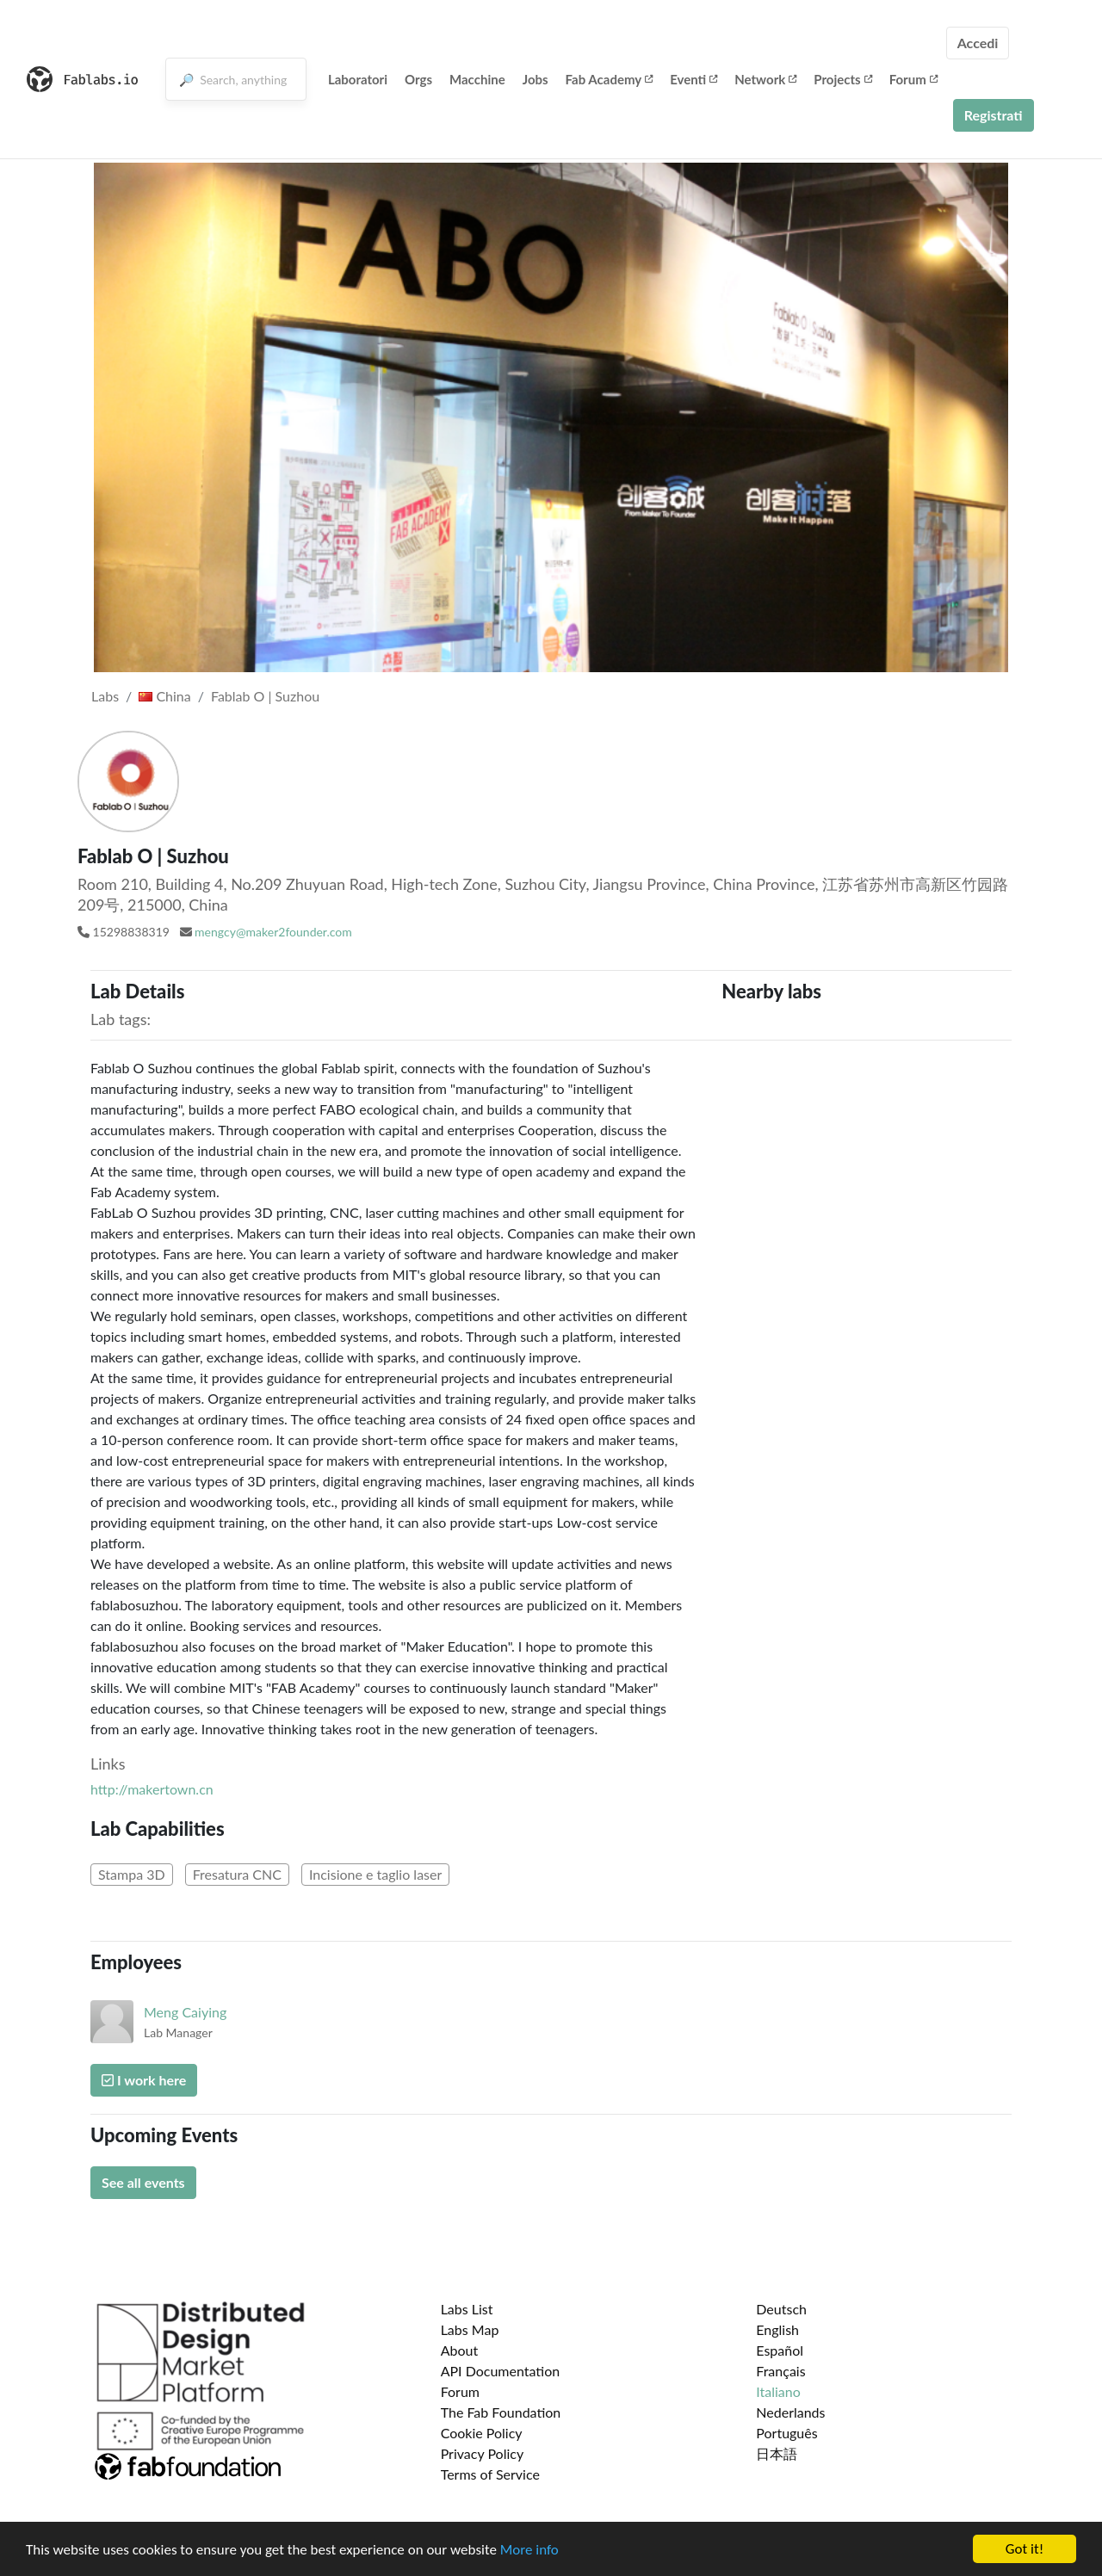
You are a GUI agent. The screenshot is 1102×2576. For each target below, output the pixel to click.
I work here (144, 2080)
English (777, 2329)
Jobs (535, 79)
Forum (913, 79)
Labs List (467, 2309)
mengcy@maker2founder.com (273, 931)
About (460, 2350)
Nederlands (790, 2412)
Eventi (693, 79)
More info (529, 2550)
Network (765, 79)
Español (779, 2350)
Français (780, 2371)
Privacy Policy (482, 2453)
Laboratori (357, 79)
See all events (143, 2182)
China (164, 696)
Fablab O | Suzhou (265, 696)
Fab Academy (609, 79)
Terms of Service (490, 2474)
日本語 (776, 2453)
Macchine (477, 79)
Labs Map (470, 2329)
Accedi (978, 42)
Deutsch (781, 2309)
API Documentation (500, 2371)
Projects (842, 79)
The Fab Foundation (501, 2412)
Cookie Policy (482, 2433)
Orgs (418, 79)
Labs (105, 696)
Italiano (778, 2391)
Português (786, 2433)
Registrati (993, 115)
